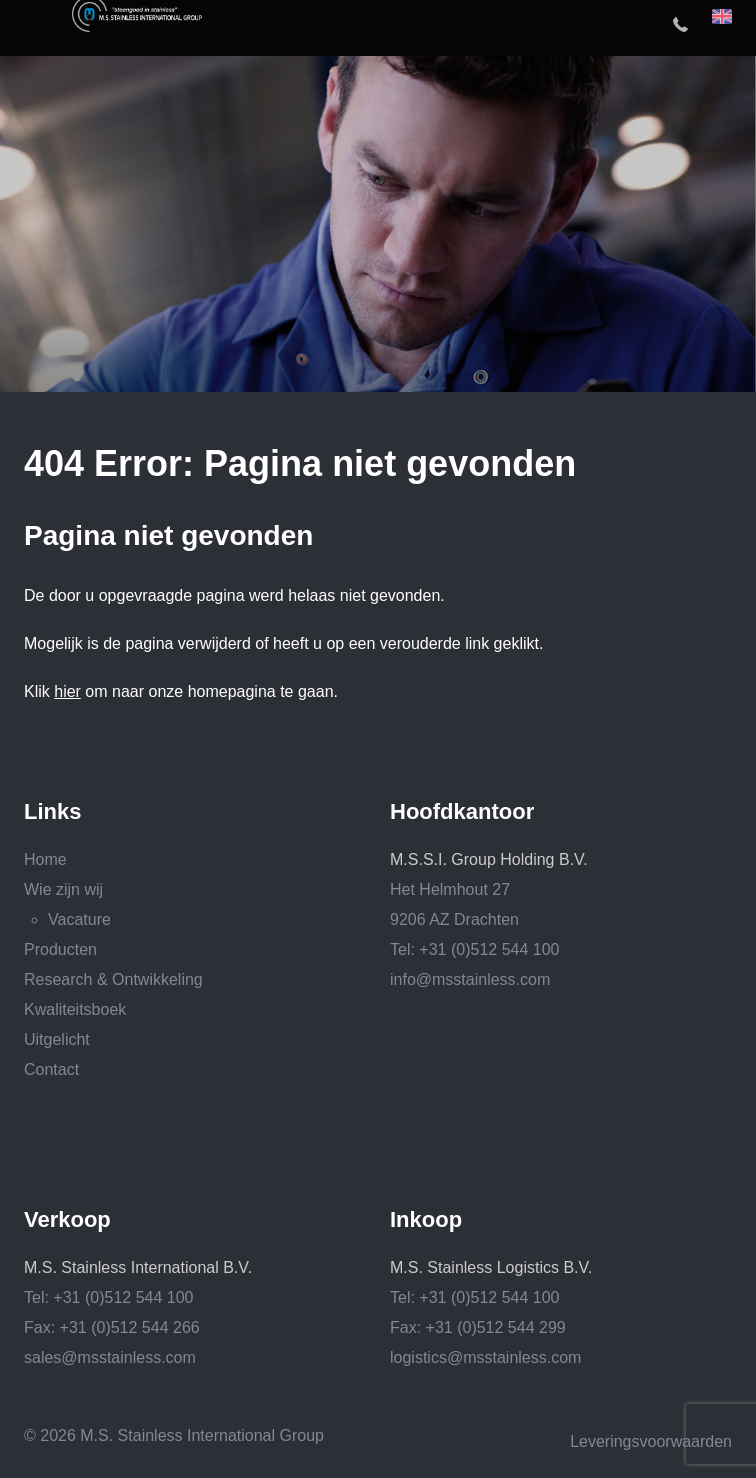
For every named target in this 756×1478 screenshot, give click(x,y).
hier (67, 691)
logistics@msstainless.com (485, 1357)
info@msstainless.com (470, 979)
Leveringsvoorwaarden (651, 1441)
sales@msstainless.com (110, 1357)
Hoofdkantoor (462, 812)
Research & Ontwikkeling (113, 979)
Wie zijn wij (63, 889)
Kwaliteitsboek (75, 1009)
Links (52, 812)
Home (45, 859)
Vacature (79, 919)
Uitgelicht (57, 1039)
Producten (60, 949)
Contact (51, 1069)
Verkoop (67, 1220)
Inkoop (426, 1220)
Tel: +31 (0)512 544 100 (474, 949)
